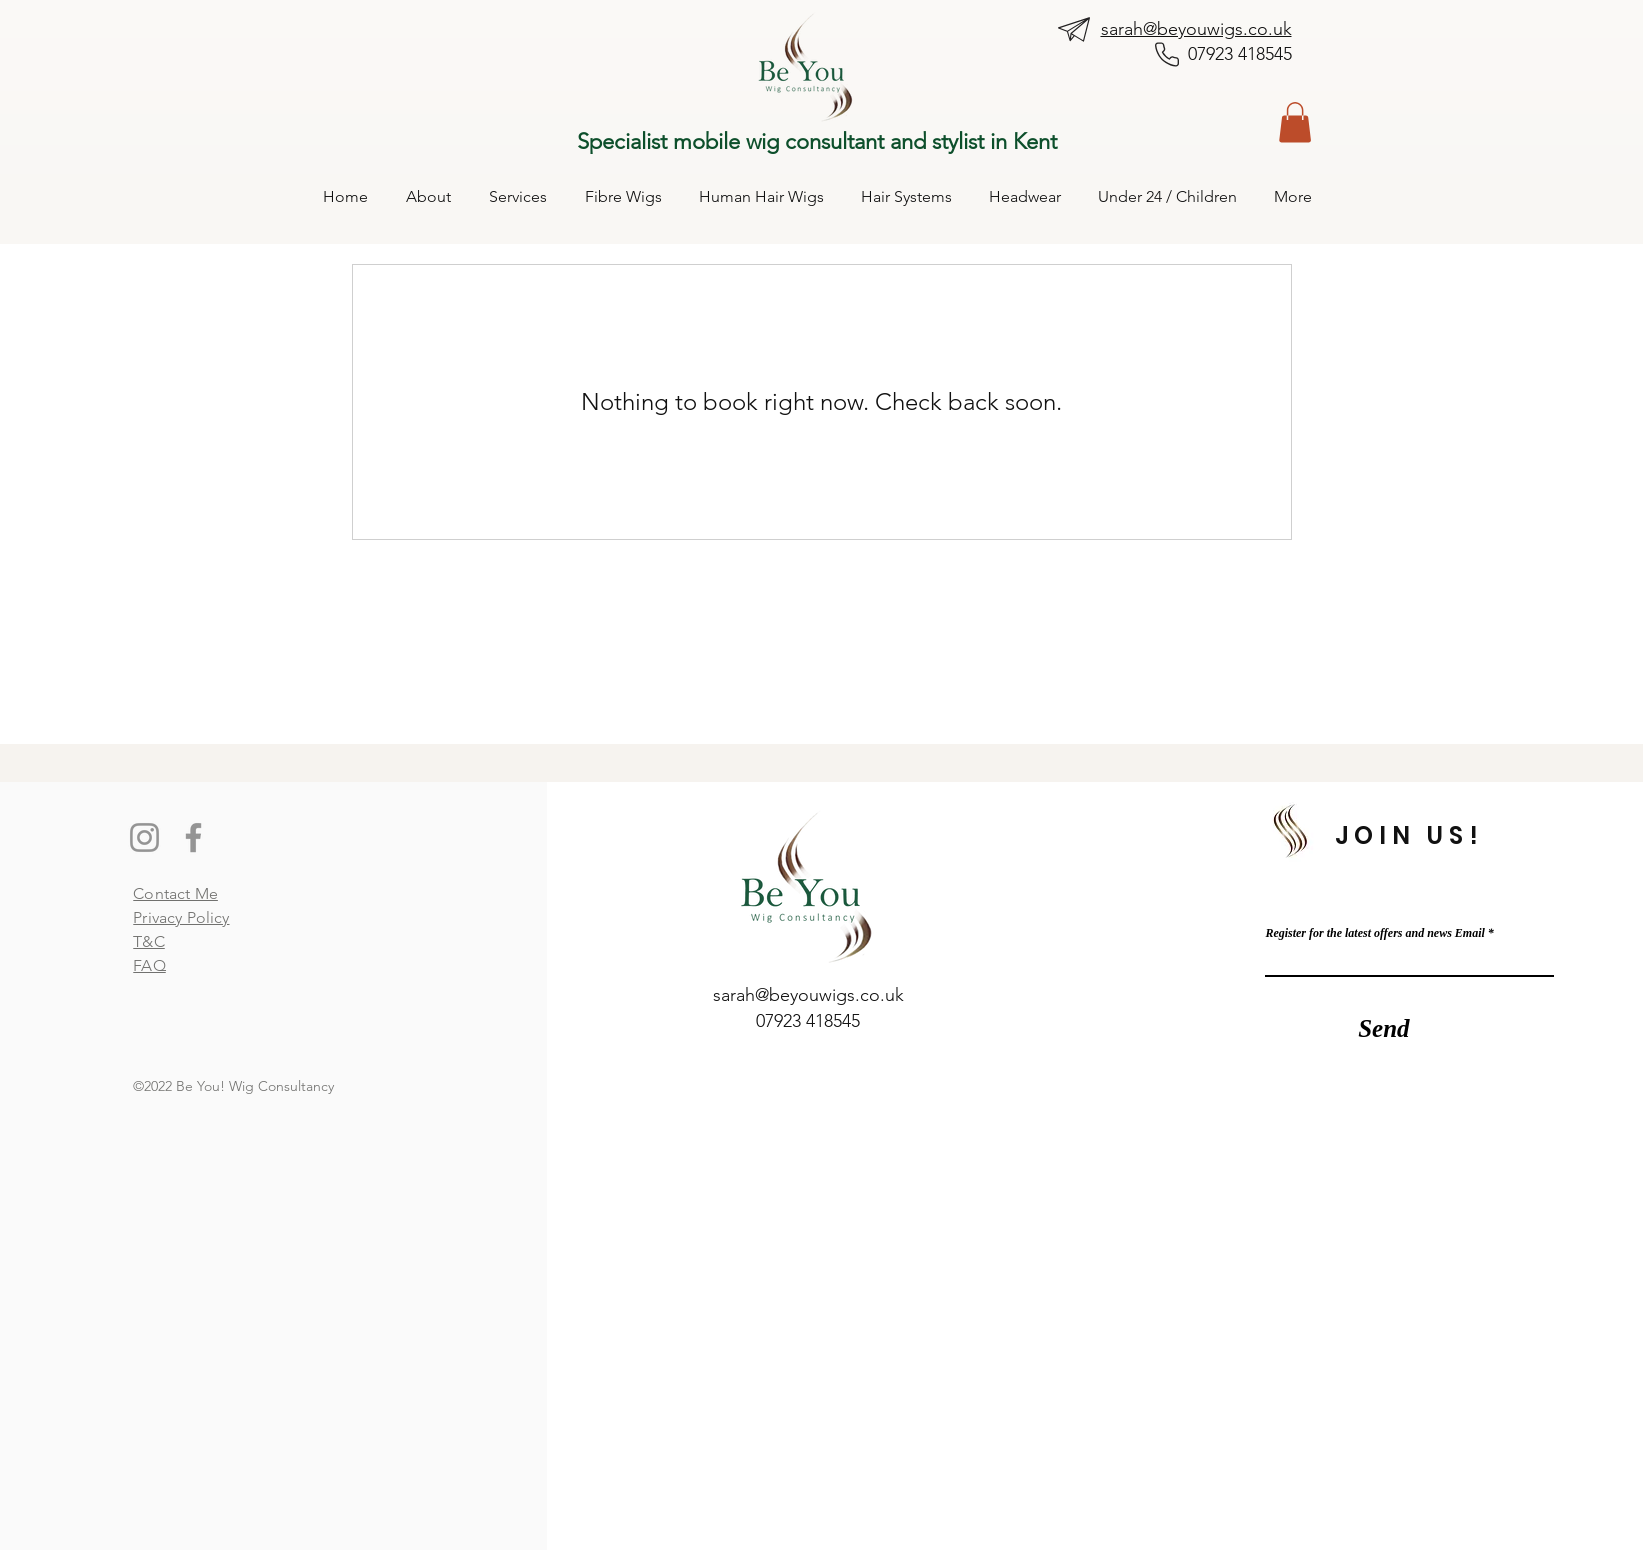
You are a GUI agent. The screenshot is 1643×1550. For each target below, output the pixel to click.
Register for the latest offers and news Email (1374, 933)
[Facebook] (193, 837)
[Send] (1383, 1028)
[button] (1295, 122)
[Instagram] (144, 837)
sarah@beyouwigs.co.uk (1196, 29)
